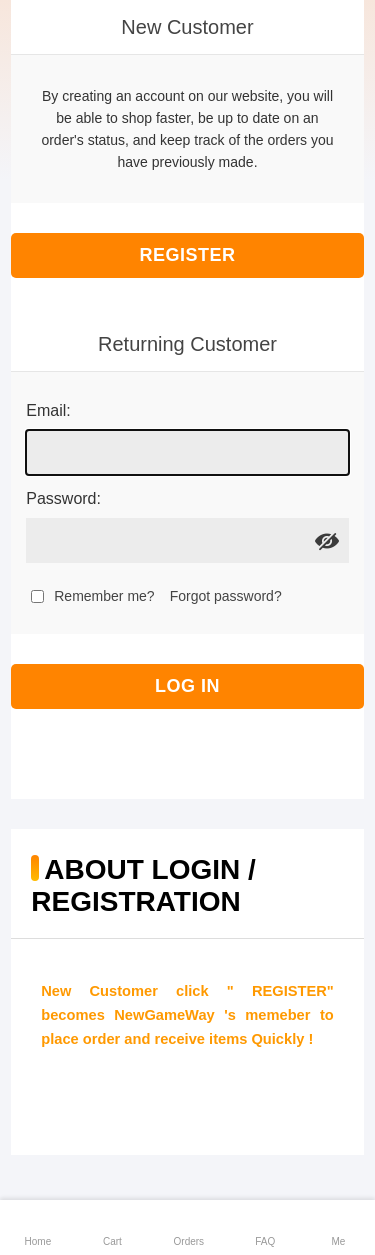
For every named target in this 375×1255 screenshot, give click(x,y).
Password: (63, 498)
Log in (187, 686)
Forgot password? (226, 596)
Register (187, 255)
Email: (48, 410)
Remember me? (104, 596)
